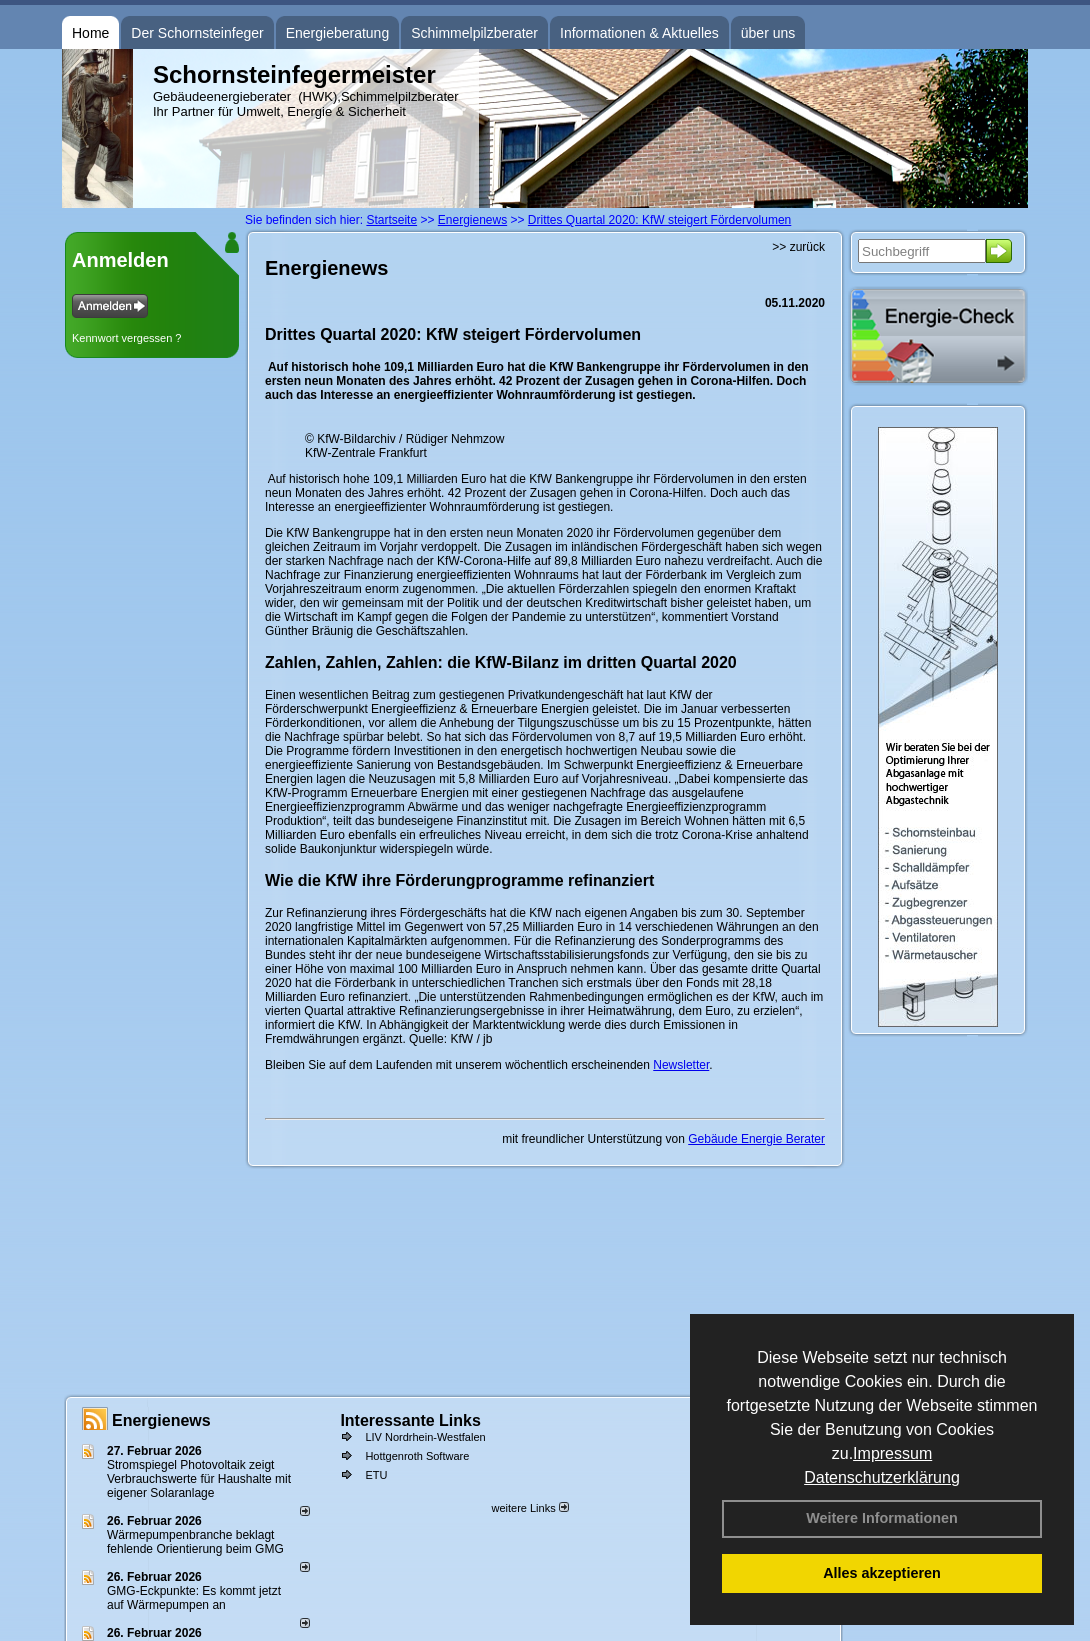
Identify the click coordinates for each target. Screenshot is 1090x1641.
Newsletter (681, 1065)
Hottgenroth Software (417, 1456)
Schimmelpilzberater (474, 33)
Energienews (161, 1420)
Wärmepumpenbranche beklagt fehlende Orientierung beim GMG (195, 1542)
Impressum (892, 1453)
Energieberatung (338, 33)
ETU (376, 1475)
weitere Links (529, 1508)
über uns (768, 33)
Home (90, 33)
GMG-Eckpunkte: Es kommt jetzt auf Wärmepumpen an (194, 1598)
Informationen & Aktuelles (639, 33)
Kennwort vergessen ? (126, 338)
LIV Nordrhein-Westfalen (425, 1437)
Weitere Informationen (882, 1518)
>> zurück (798, 247)
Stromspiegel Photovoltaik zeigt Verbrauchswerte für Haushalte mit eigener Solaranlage (199, 1479)
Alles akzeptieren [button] (882, 1573)
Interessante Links (410, 1420)
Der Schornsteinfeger (197, 33)
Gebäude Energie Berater (756, 1139)
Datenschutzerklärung (882, 1477)
